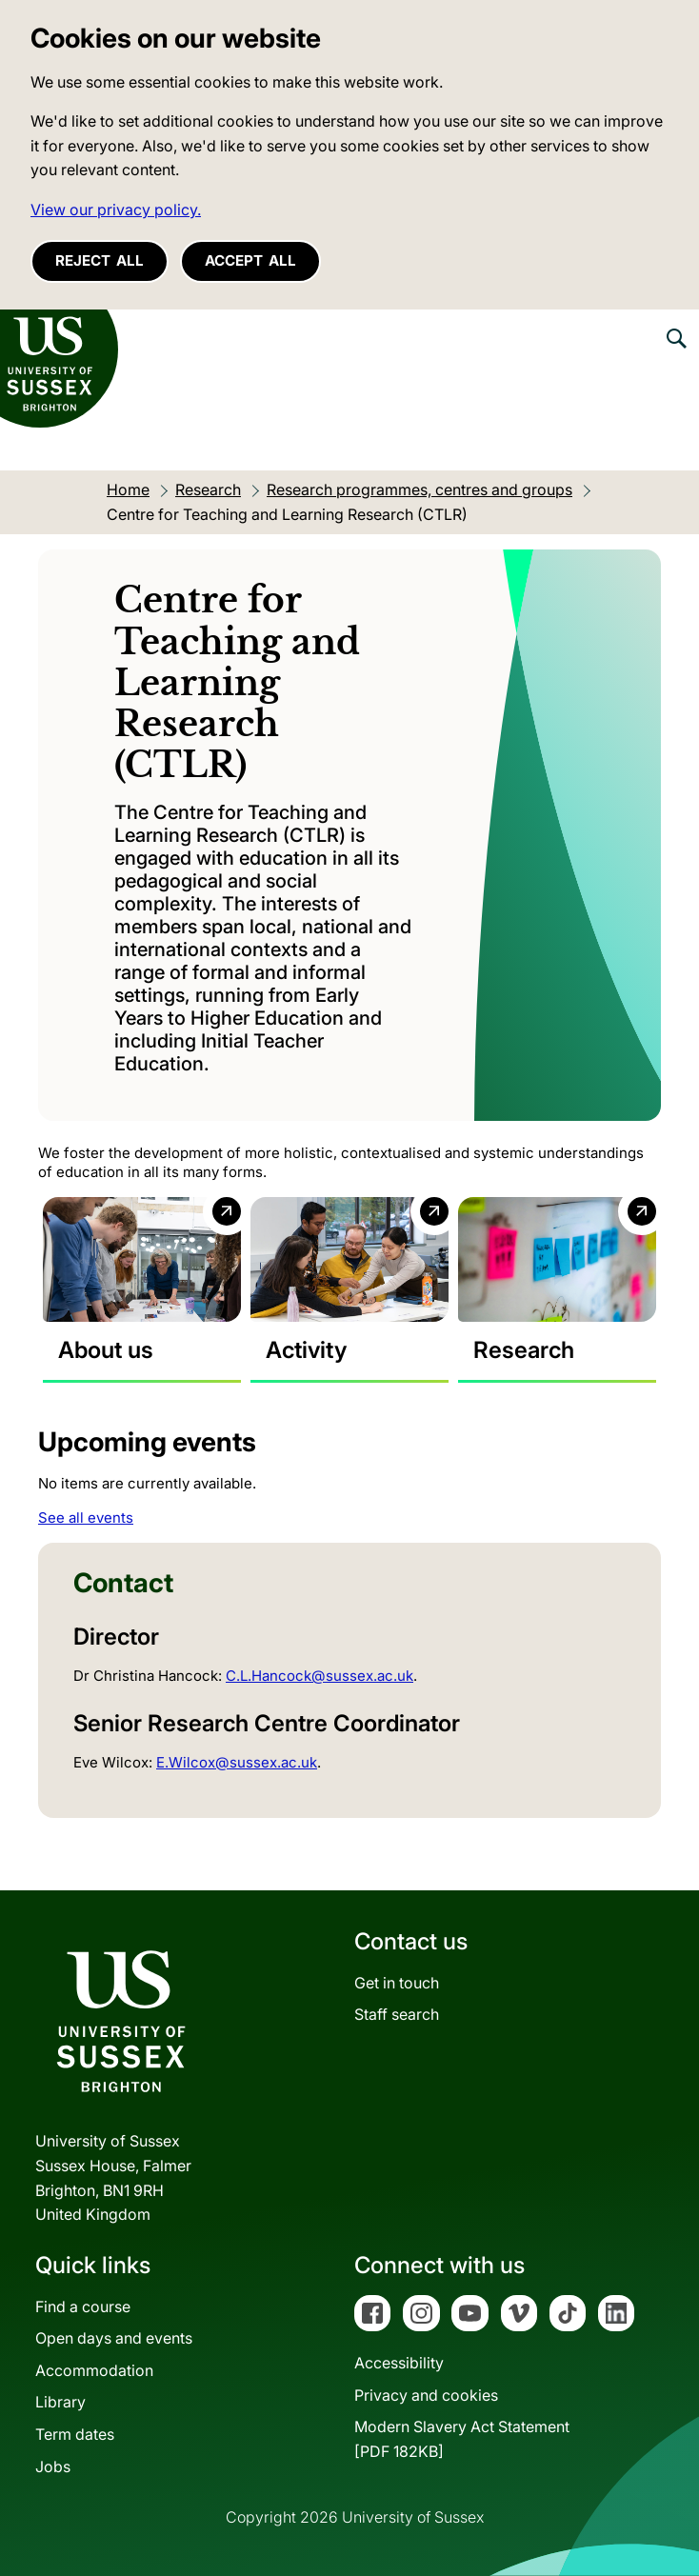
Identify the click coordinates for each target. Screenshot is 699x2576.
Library (60, 2401)
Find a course (82, 2306)
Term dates (74, 2434)
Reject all (99, 260)
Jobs (52, 2466)
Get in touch (396, 1982)
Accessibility (399, 2362)
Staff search (396, 2014)
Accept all (250, 260)
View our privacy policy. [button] (115, 209)
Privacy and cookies (426, 2395)
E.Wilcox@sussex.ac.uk (236, 1762)
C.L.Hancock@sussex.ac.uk (319, 1676)
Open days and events (113, 2337)
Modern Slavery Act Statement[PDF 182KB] (461, 2439)
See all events (85, 1517)
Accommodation (94, 2370)
